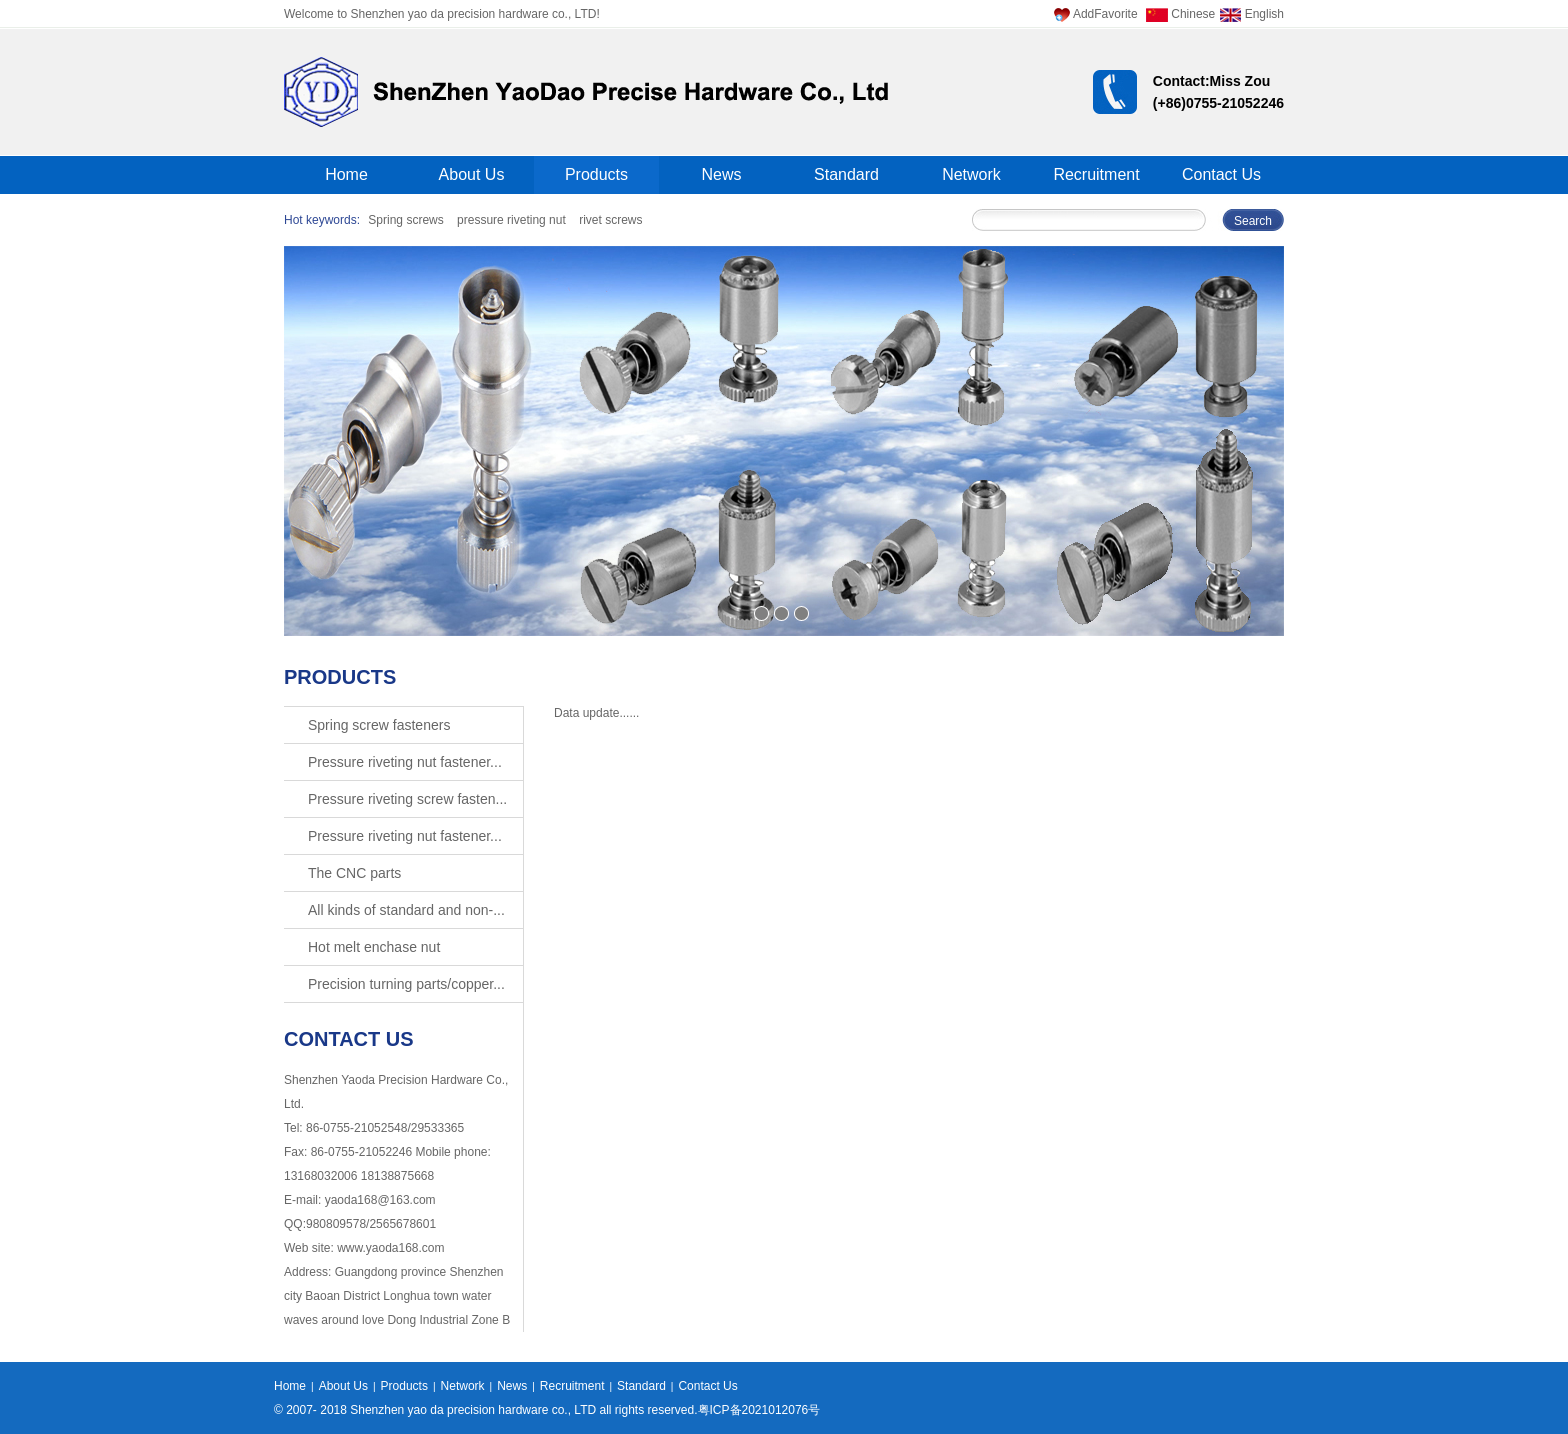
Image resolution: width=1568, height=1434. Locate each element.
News (721, 174)
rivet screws (610, 220)
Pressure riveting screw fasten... (407, 799)
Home (346, 174)
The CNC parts (354, 873)
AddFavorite (1095, 14)
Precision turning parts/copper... (406, 984)
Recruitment (1096, 174)
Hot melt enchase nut (374, 947)
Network (971, 174)
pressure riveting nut (511, 220)
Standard (846, 174)
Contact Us (1221, 174)
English (1252, 14)
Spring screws (405, 220)
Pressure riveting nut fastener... (405, 762)
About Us (472, 174)
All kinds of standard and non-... (406, 910)
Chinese (1180, 14)
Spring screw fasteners (379, 725)
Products (596, 174)
